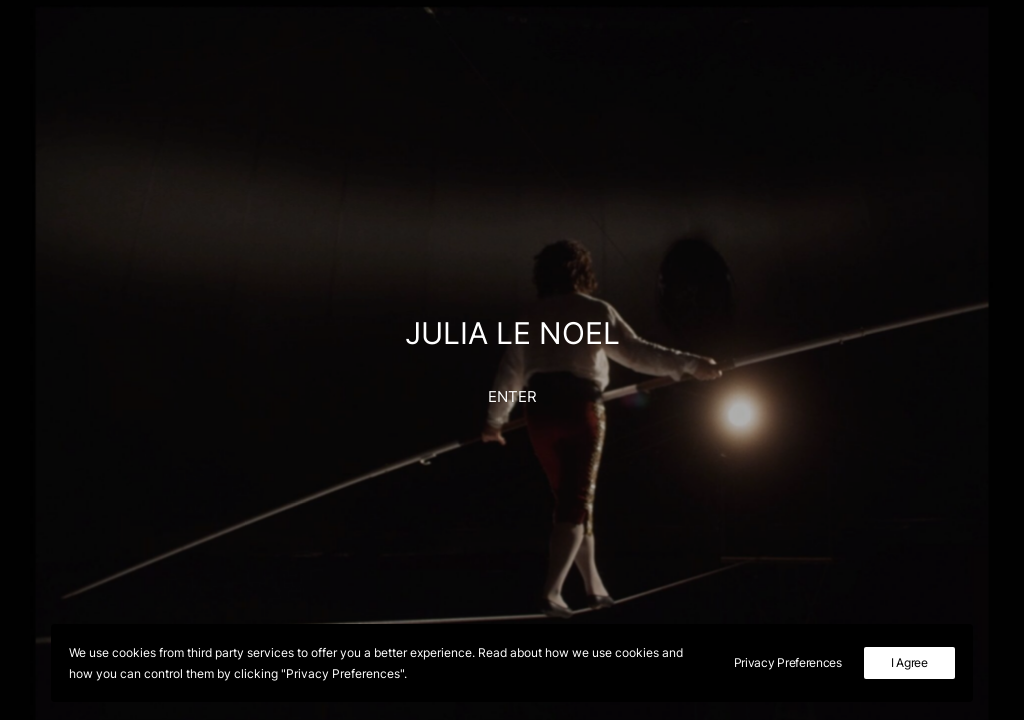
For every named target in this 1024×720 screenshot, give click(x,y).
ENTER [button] (512, 396)
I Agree (909, 662)
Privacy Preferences (788, 662)
